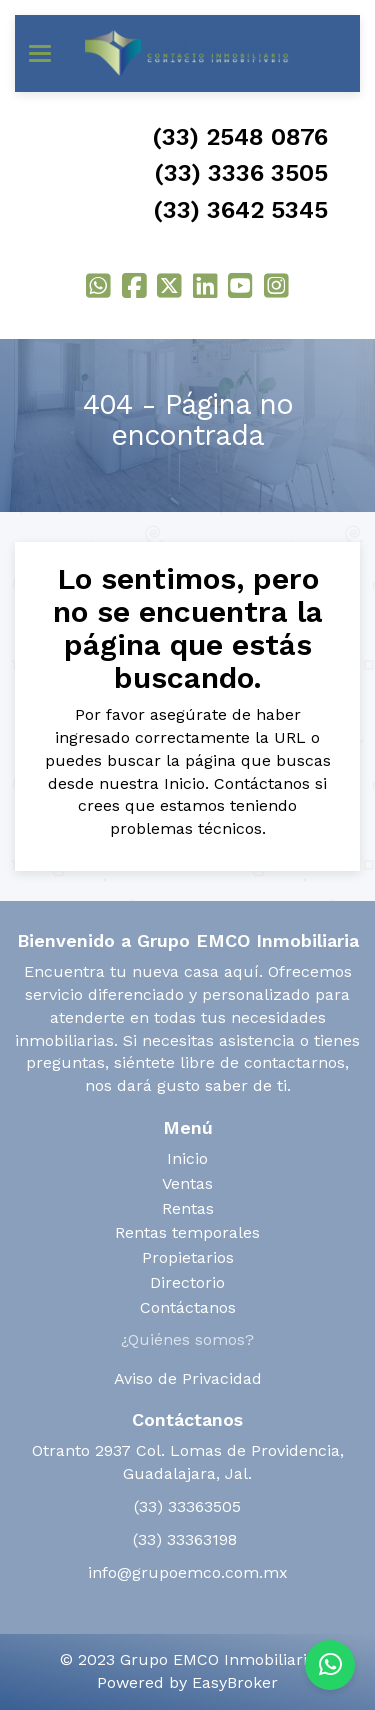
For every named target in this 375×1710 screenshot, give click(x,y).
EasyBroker (235, 1682)
